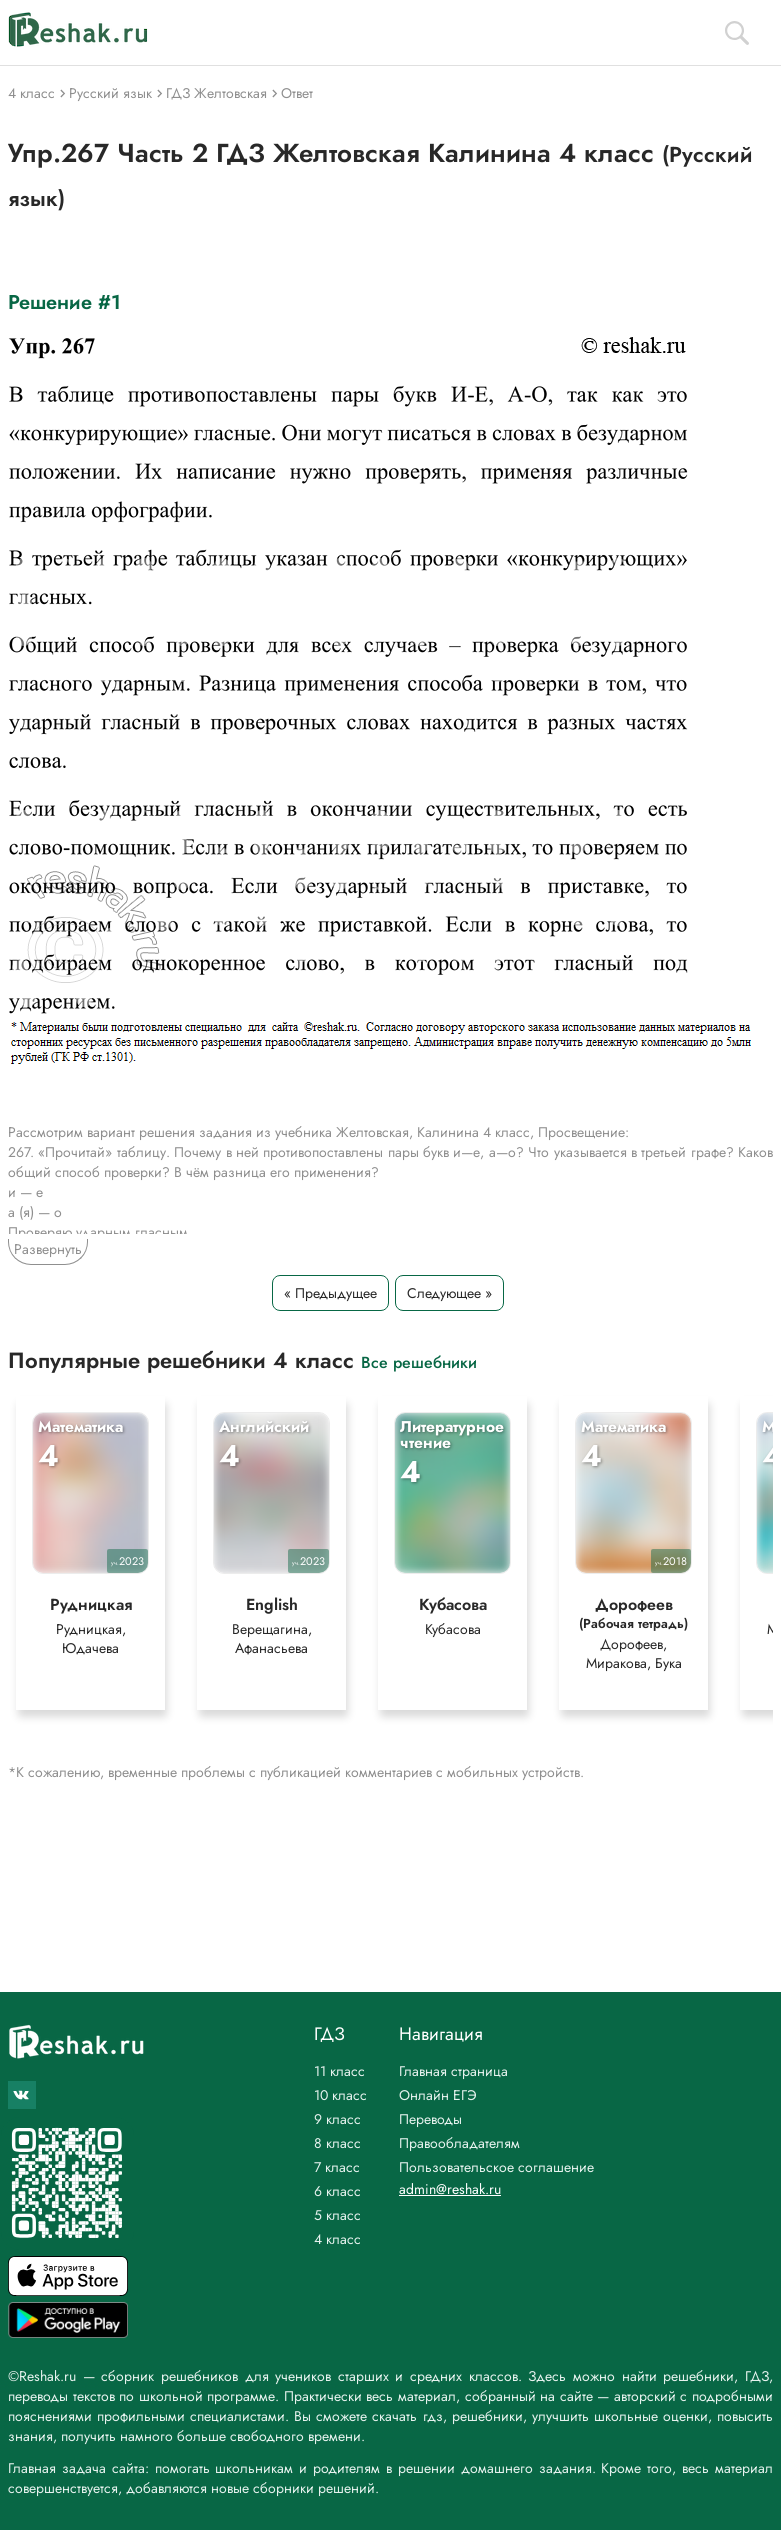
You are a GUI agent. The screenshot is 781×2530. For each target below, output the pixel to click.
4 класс (337, 2239)
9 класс (337, 2119)
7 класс (337, 2167)
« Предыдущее (330, 1293)
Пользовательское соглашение (496, 2167)
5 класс (337, 2215)
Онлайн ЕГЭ (438, 2095)
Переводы (430, 2119)
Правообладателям (459, 2143)
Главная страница (453, 2071)
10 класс (340, 2095)
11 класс (339, 2071)
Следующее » (449, 1293)
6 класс (337, 2191)
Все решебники (419, 1361)
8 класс (337, 2143)
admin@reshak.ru (450, 2189)
